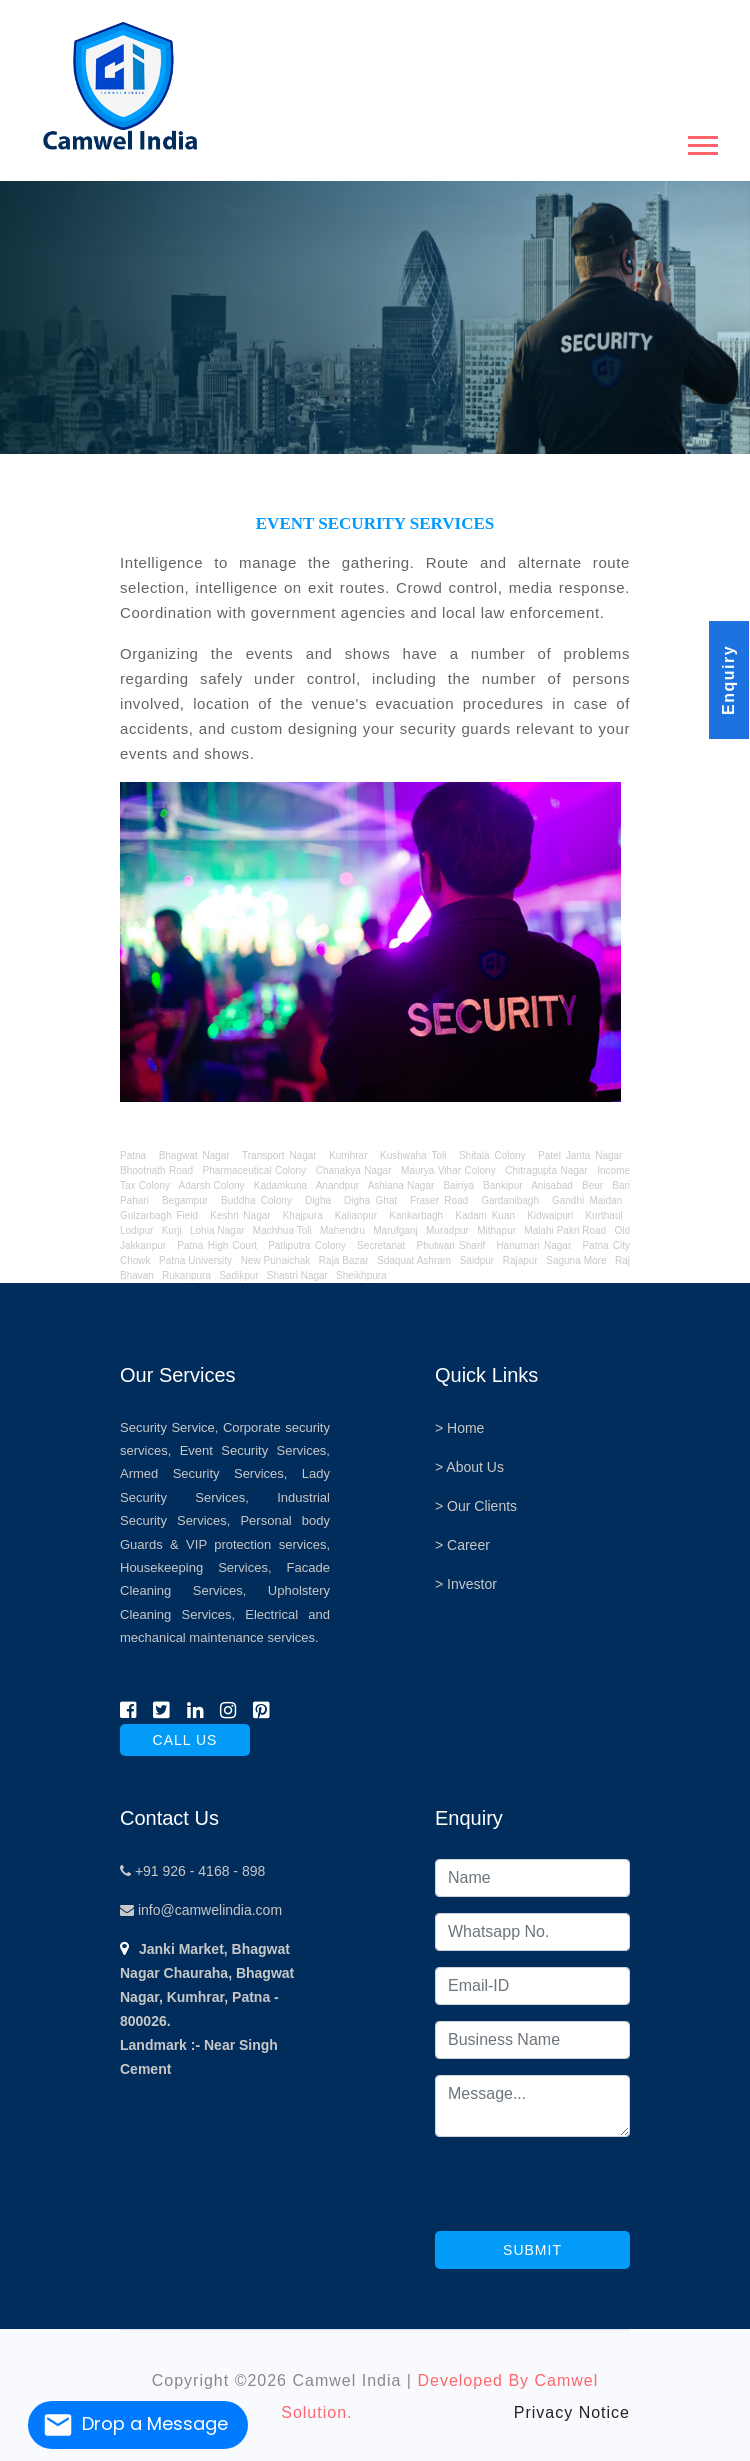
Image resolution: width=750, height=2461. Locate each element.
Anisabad (552, 1185)
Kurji (172, 1230)
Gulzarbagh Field (159, 1215)
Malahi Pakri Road (565, 1230)
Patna (135, 1155)
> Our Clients (476, 1506)
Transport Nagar (282, 1155)
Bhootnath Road (156, 1170)
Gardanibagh (510, 1200)
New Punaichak (276, 1260)
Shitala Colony (492, 1155)
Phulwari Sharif (450, 1245)
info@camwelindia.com (201, 1910)
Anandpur (339, 1185)
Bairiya (458, 1185)
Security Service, (169, 1427)
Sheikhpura (361, 1275)
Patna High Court (217, 1245)
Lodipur (136, 1230)
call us (185, 1740)
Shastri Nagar (297, 1275)
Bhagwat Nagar (194, 1155)
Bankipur (502, 1185)
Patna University (195, 1260)
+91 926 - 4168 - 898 (192, 1871)
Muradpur (447, 1230)
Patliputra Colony (307, 1245)
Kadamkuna (280, 1185)
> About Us (469, 1467)
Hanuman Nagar (533, 1245)
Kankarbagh (416, 1215)
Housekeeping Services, (196, 1567)
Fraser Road (439, 1200)
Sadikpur (238, 1275)
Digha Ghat (370, 1200)
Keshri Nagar (240, 1215)
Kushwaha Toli (413, 1155)
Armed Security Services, (203, 1473)
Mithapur (496, 1230)
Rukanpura (186, 1275)
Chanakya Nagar (354, 1170)
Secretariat (381, 1245)
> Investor (466, 1584)
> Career (462, 1545)
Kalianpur (356, 1215)
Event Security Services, (255, 1450)
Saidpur (477, 1260)
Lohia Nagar (217, 1230)
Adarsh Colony (212, 1185)
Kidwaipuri (550, 1215)
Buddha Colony (256, 1200)
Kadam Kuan (485, 1215)
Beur (592, 1185)
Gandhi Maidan (587, 1200)
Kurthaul (603, 1215)
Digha (318, 1200)
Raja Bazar (344, 1260)
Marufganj (395, 1230)
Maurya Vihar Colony (448, 1170)
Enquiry (728, 680)
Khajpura (303, 1215)
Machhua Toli (282, 1230)
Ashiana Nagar (401, 1185)
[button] (701, 141)
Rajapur (520, 1260)
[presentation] (587, 2192)
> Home (459, 1428)
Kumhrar (348, 1155)
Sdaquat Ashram (414, 1260)
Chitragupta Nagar (546, 1170)
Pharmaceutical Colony (255, 1170)
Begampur (185, 1200)
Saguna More (576, 1260)
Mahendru (342, 1230)
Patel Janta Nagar (580, 1155)
